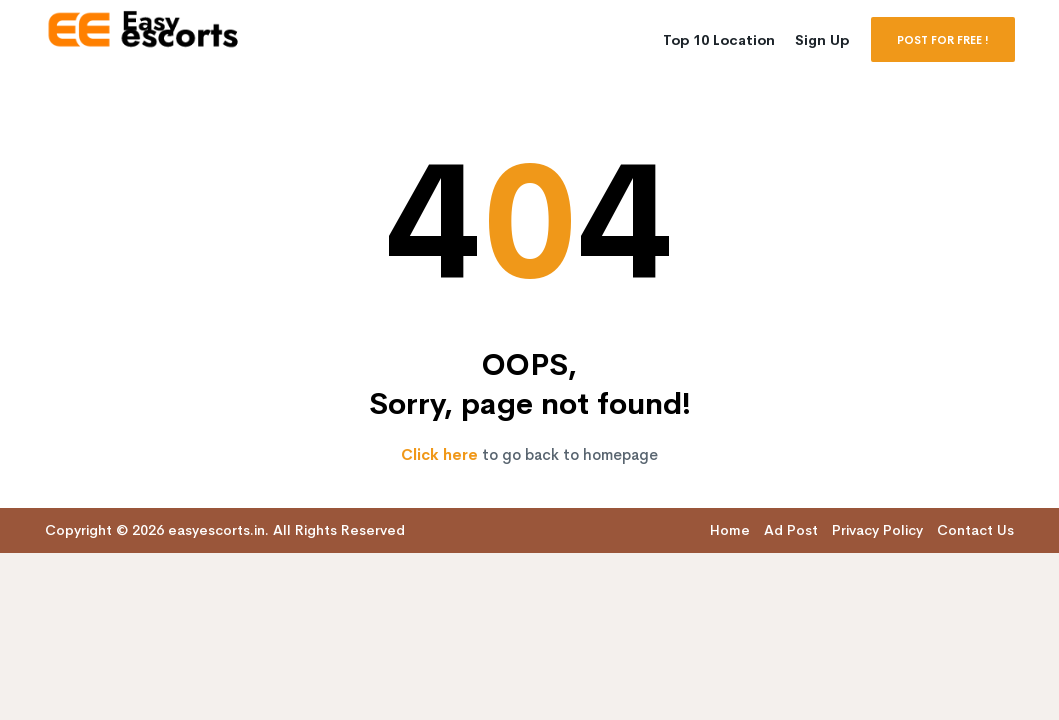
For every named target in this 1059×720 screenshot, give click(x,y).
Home (730, 530)
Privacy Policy (877, 530)
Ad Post (791, 530)
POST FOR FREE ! (943, 40)
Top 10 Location (719, 40)
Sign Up (822, 40)
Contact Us (975, 530)
